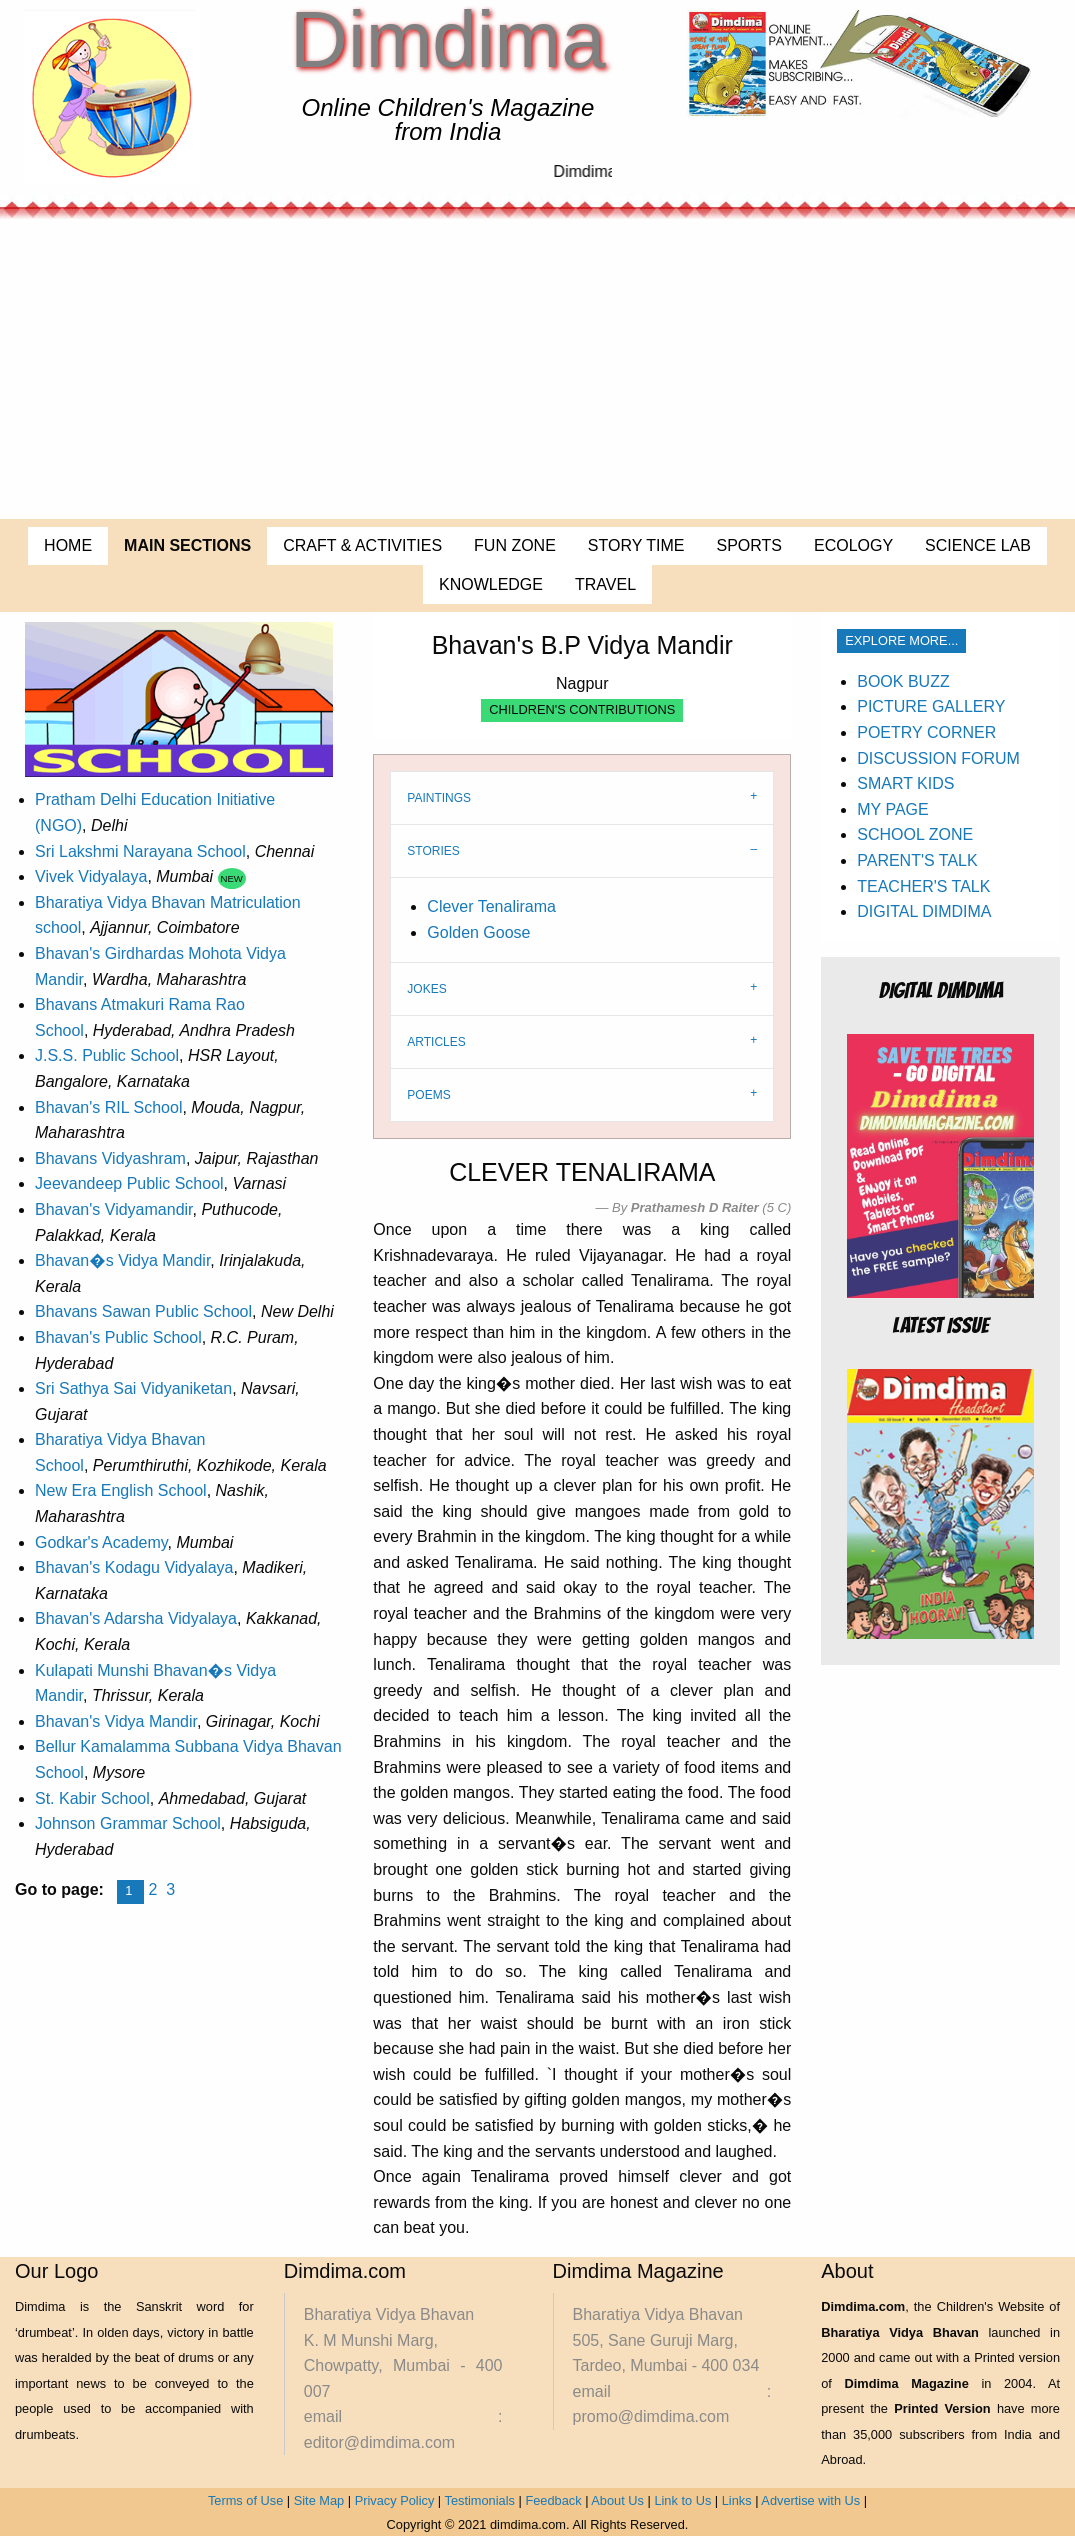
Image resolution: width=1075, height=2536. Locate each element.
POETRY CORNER (926, 732)
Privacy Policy (395, 2500)
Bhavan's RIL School (108, 1107)
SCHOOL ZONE (915, 834)
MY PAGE (892, 809)
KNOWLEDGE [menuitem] (491, 584)
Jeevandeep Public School (129, 1183)
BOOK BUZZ (903, 681)
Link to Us (682, 2500)
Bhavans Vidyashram (110, 1158)
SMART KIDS (905, 783)
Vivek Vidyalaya (91, 876)
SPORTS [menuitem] (749, 545)
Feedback (553, 2500)
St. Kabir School (92, 1798)
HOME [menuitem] (68, 545)
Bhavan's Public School (118, 1337)
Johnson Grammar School (128, 1823)
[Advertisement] (537, 369)
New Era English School (121, 1490)
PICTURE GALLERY (931, 706)
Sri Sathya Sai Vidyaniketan (133, 1388)
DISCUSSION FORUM (938, 758)
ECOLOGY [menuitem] (853, 545)
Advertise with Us (810, 2500)
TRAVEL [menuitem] (605, 584)
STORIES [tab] (433, 851)
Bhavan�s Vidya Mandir (122, 1260)
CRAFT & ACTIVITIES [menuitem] (362, 545)
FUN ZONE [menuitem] (515, 545)
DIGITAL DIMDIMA (924, 911)
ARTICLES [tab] (436, 1042)
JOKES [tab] (426, 989)
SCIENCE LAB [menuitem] (978, 545)
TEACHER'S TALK (923, 886)
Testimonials (480, 2500)
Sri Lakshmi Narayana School (140, 851)
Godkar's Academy (101, 1542)
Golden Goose (478, 932)
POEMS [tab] (428, 1095)
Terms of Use (245, 2500)
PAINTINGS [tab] (439, 798)
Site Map (319, 2500)
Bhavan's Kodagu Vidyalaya (134, 1567)
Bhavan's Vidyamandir (114, 1209)
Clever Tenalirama (491, 906)
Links (737, 2500)
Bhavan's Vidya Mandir (116, 1721)
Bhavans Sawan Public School (143, 1311)
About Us (617, 2500)
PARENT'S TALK (917, 860)
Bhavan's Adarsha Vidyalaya (136, 1618)
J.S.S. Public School (107, 1055)
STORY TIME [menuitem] (636, 545)
